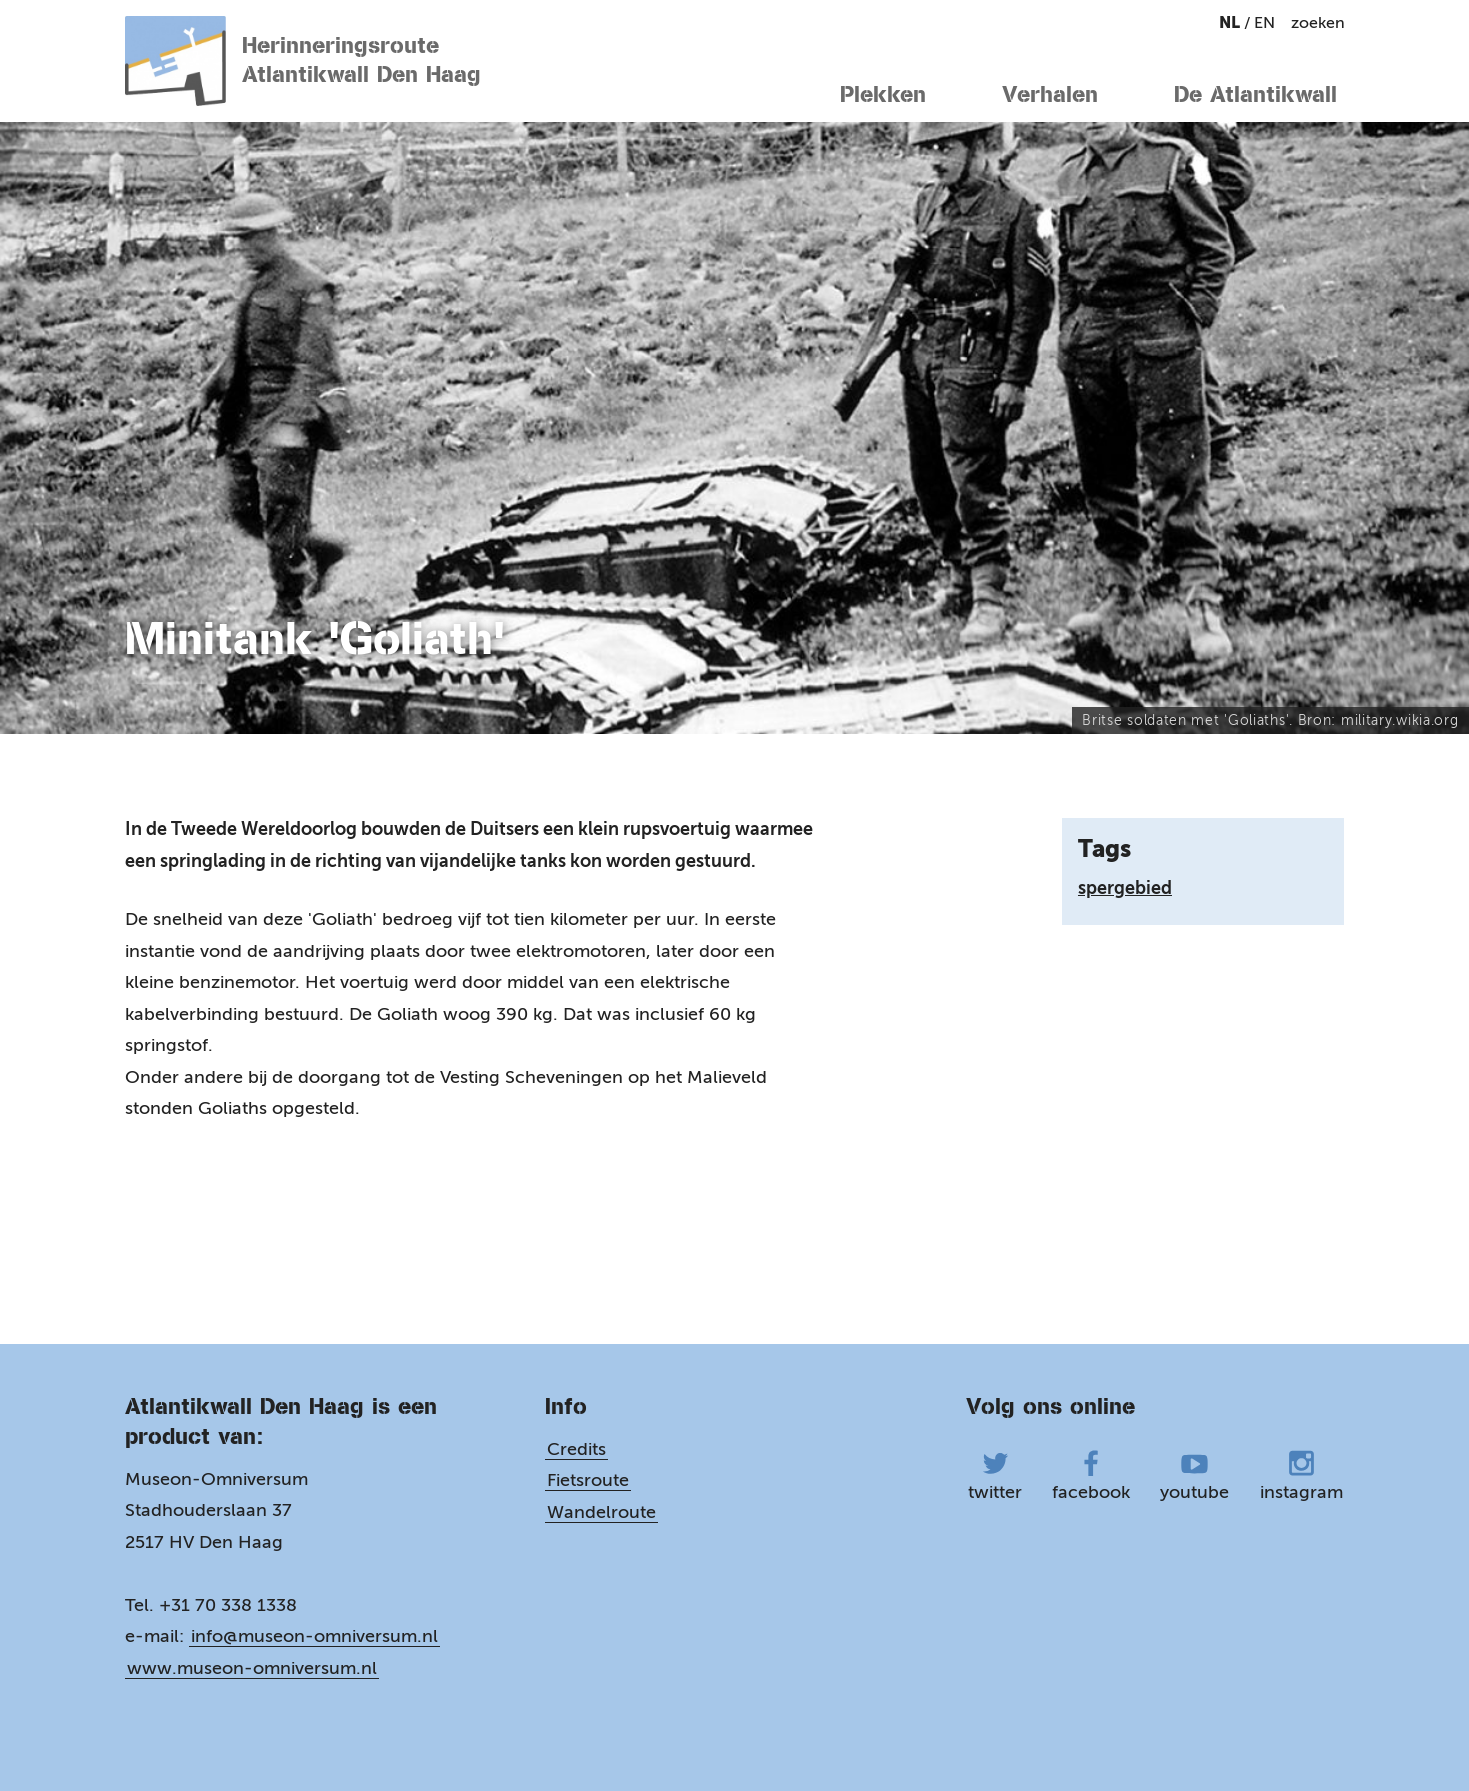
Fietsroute (588, 1480)
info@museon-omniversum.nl (314, 1636)
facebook (1091, 1476)
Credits (576, 1449)
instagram (1301, 1476)
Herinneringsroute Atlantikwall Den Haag (303, 61)
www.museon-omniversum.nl (252, 1668)
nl (1231, 22)
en (1264, 22)
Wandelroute (601, 1512)
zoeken (1318, 22)
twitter (995, 1476)
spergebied (1125, 888)
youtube (1194, 1476)
